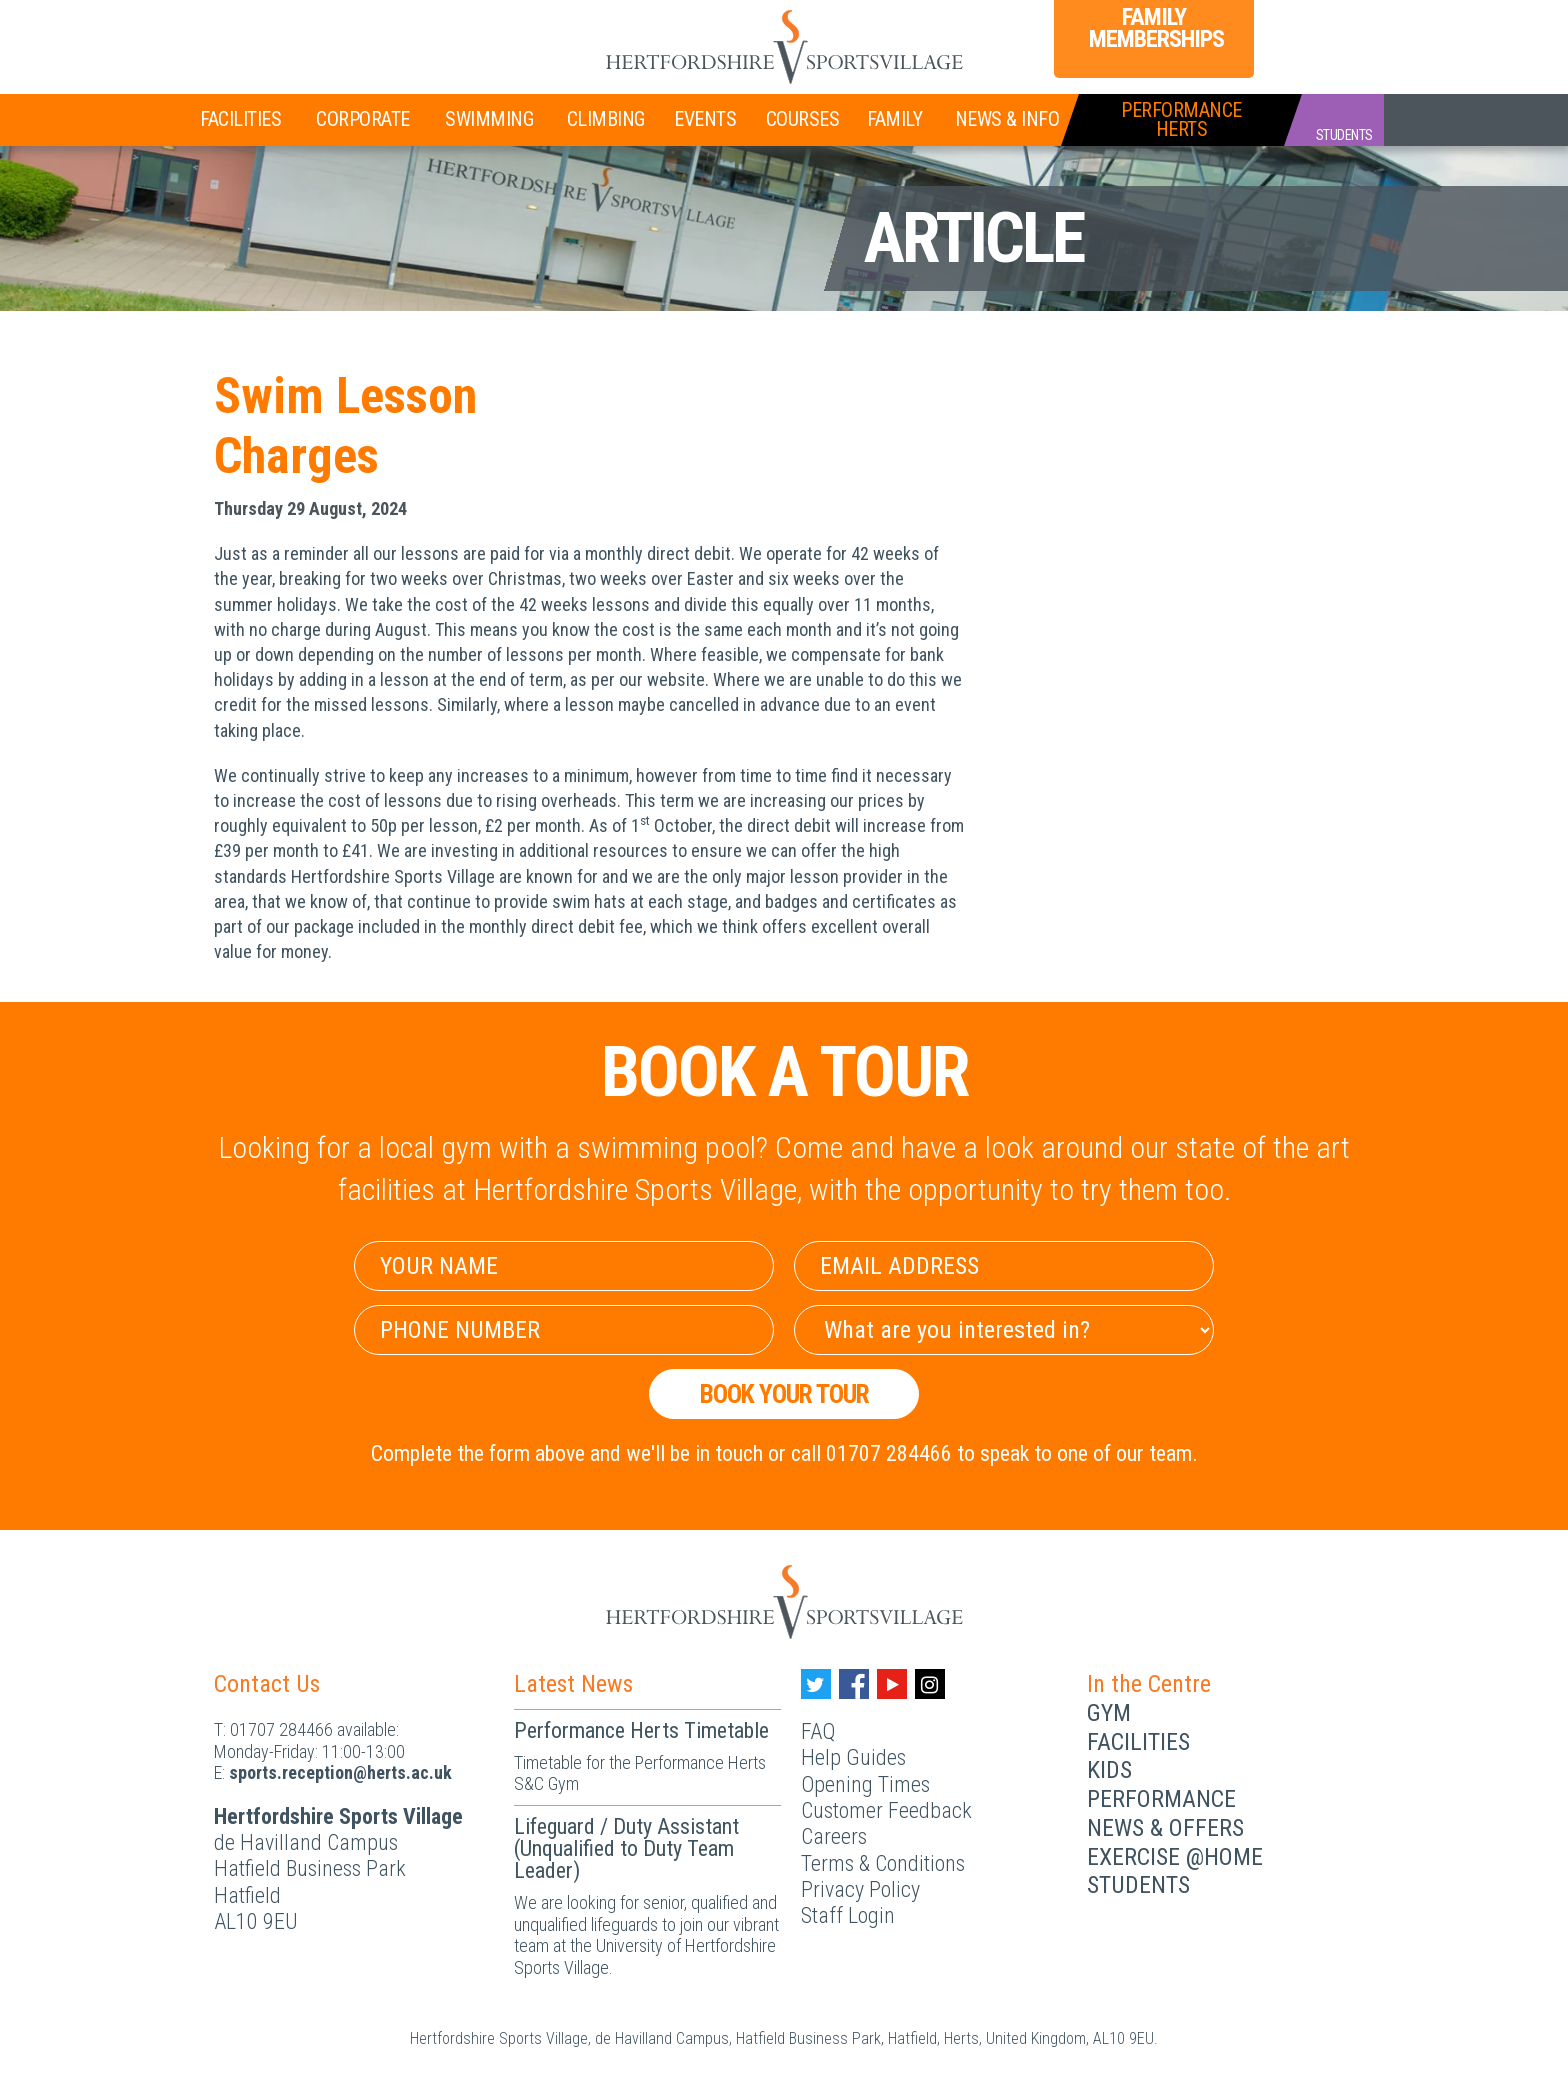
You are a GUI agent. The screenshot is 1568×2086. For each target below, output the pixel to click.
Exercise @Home (1175, 1857)
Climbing (606, 119)
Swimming (489, 119)
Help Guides (853, 1757)
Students (1138, 1885)
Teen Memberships (408, 31)
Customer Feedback (886, 1810)
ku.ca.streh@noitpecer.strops (340, 1772)
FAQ (818, 1731)
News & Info (1007, 119)
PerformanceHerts (1181, 119)
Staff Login (848, 1915)
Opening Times (865, 1784)
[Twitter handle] (816, 1684)
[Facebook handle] (854, 1684)
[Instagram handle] (930, 1684)
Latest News (573, 1684)
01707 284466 (281, 1729)
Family (894, 119)
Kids (1109, 1770)
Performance (1161, 1799)
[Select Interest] (1004, 1330)
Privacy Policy (860, 1889)
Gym (1109, 1713)
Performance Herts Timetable (641, 1730)
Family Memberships (1154, 28)
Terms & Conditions (883, 1863)
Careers (834, 1836)
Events (705, 119)
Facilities (240, 119)
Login (1304, 32)
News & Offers (1165, 1828)
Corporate (363, 119)
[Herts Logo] (784, 47)
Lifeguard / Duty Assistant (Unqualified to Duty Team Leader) (626, 1848)
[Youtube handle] (892, 1684)
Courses (803, 119)
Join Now (259, 34)
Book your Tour (784, 1394)
